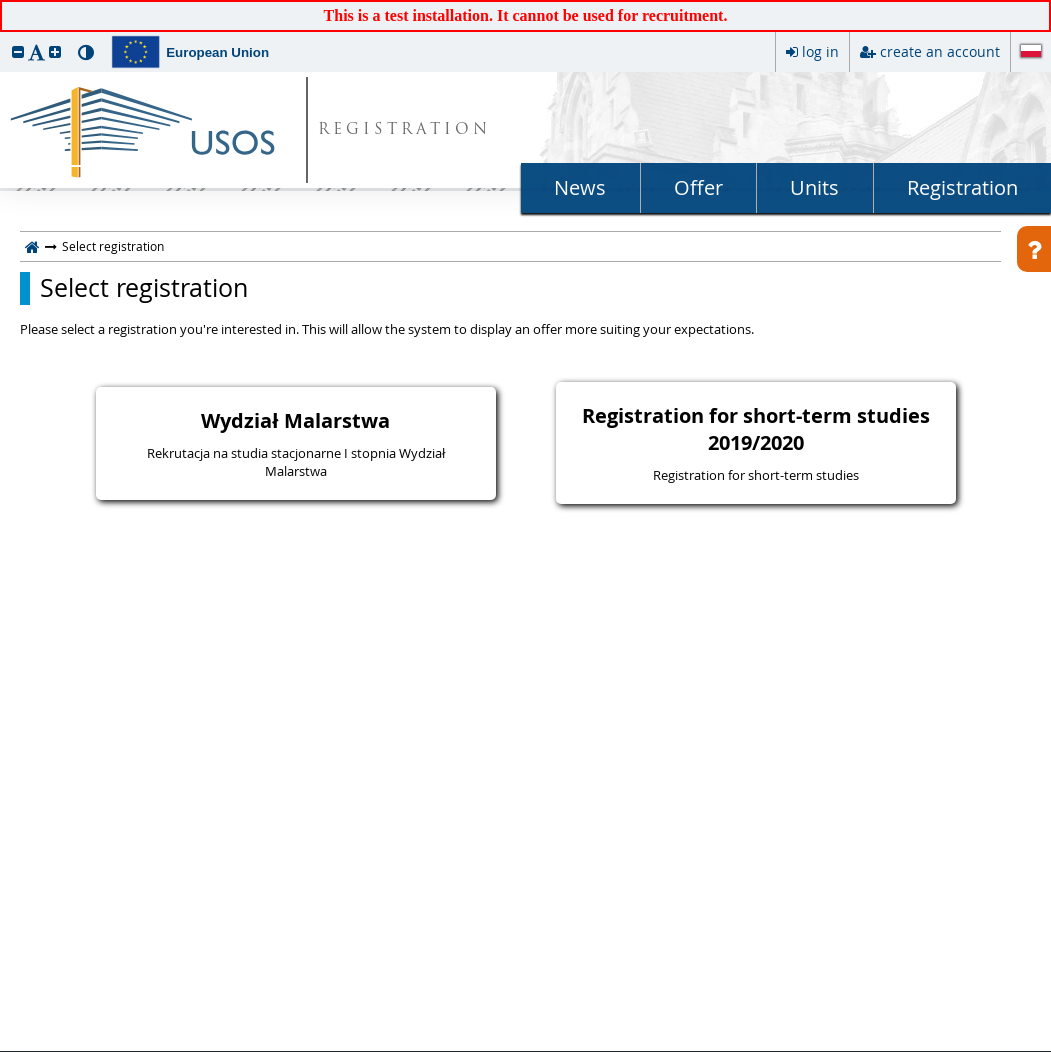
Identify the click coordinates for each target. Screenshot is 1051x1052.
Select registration (144, 288)
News (580, 187)
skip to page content (5, 5)
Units (814, 187)
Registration (962, 187)
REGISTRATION (404, 130)
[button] (18, 51)
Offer (698, 187)
